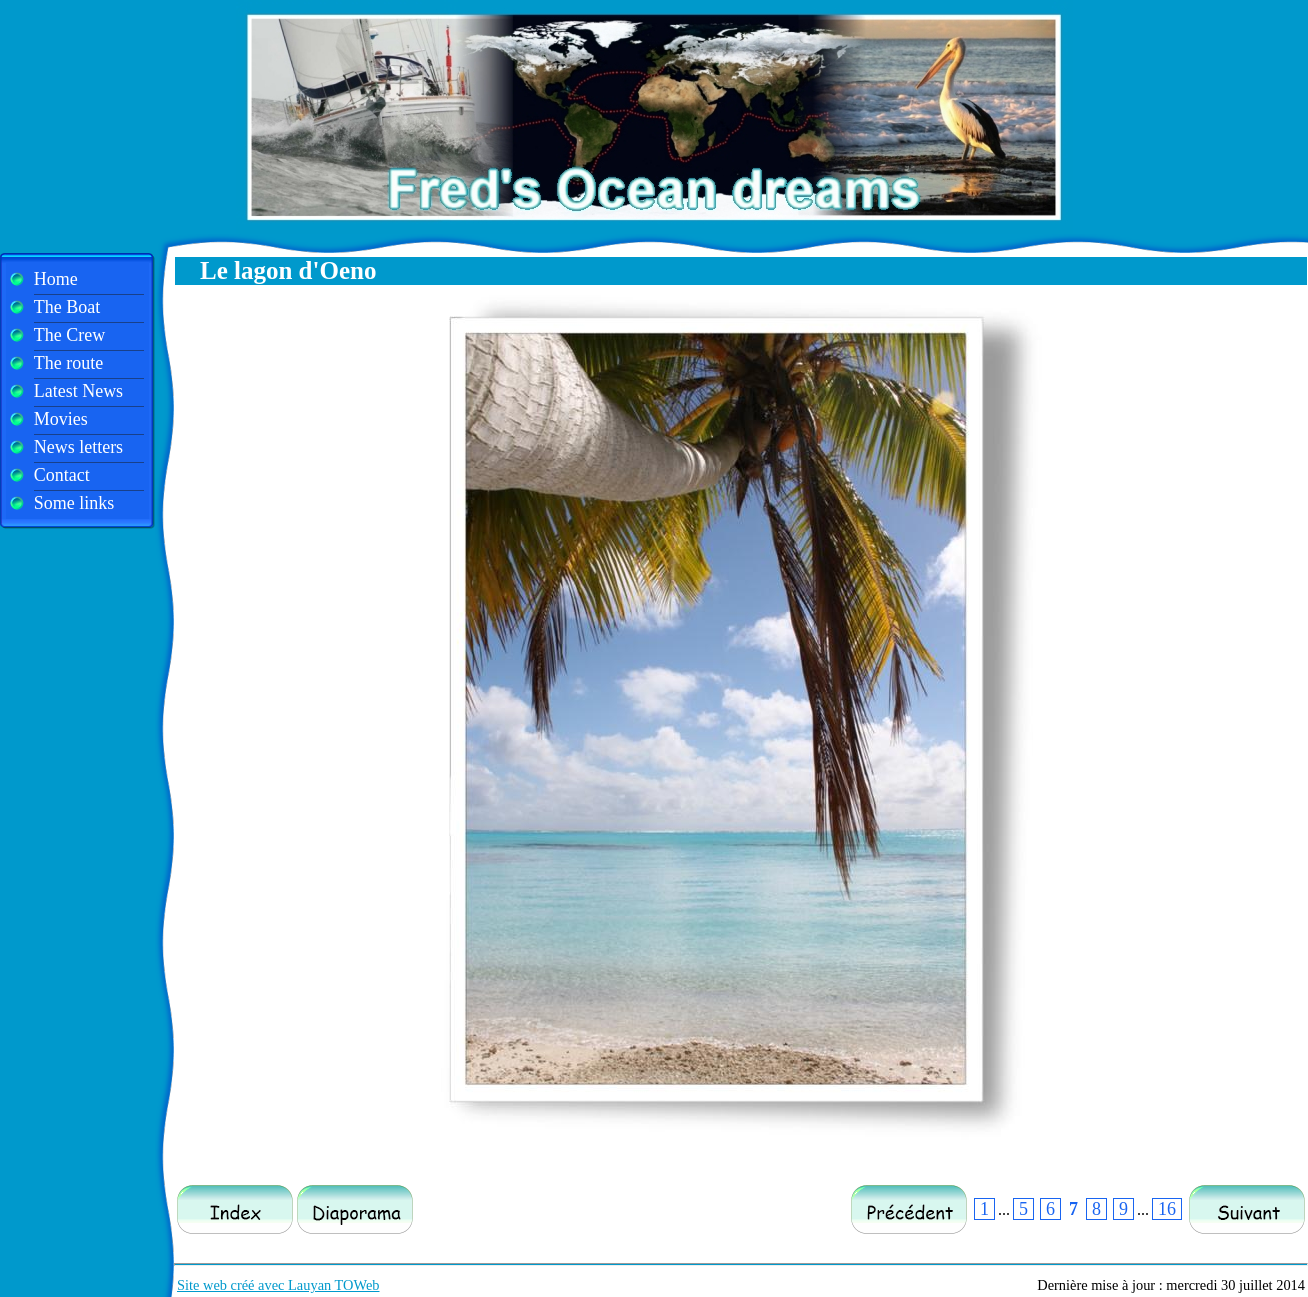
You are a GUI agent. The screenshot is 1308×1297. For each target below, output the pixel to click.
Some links (74, 503)
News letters (78, 447)
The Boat (67, 307)
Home (56, 279)
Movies (61, 419)
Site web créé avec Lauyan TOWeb (278, 1285)
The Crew (69, 335)
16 (1167, 1209)
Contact (62, 475)
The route (68, 363)
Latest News (78, 391)
